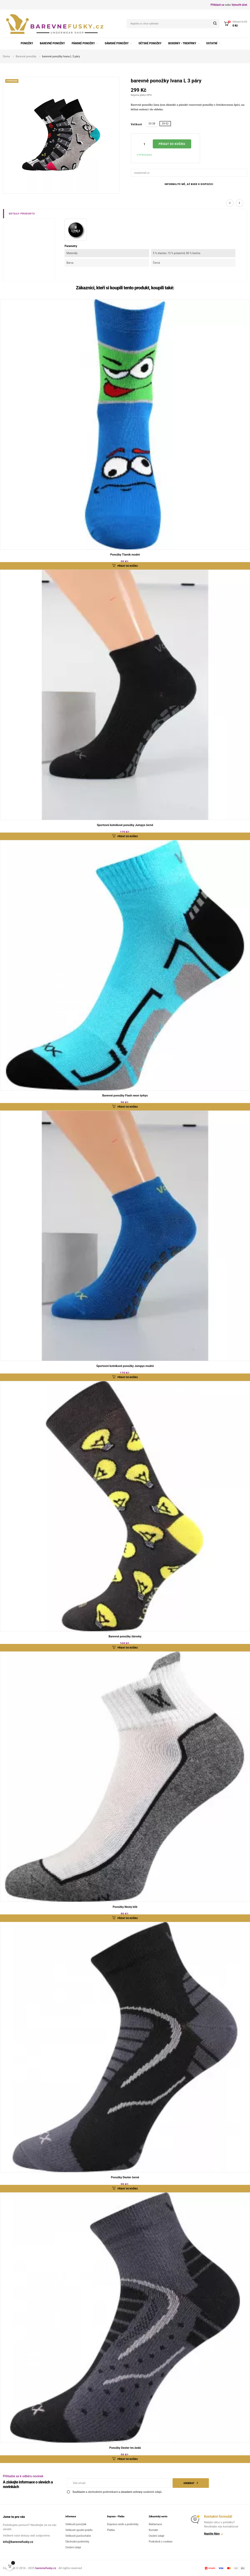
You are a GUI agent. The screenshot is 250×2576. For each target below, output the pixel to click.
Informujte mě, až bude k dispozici (188, 184)
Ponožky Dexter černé (125, 2177)
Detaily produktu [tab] (22, 213)
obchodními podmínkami (103, 2491)
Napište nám (212, 2533)
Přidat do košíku (172, 144)
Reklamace (155, 2524)
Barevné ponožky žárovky (125, 1636)
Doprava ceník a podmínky (122, 2524)
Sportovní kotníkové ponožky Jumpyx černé (125, 825)
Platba (111, 2530)
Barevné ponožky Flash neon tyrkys (125, 1095)
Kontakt (153, 2530)
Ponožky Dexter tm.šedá (125, 2448)
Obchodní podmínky (77, 2541)
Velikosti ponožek (75, 2524)
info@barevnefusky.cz (18, 2542)
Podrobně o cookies (161, 2541)
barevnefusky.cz (46, 2568)
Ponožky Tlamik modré (125, 554)
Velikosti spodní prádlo (78, 2530)
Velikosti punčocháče (78, 2535)
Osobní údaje (73, 2547)
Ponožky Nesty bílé (125, 1907)
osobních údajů (152, 2491)
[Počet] (144, 144)
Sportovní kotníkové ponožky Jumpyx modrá (125, 1366)
